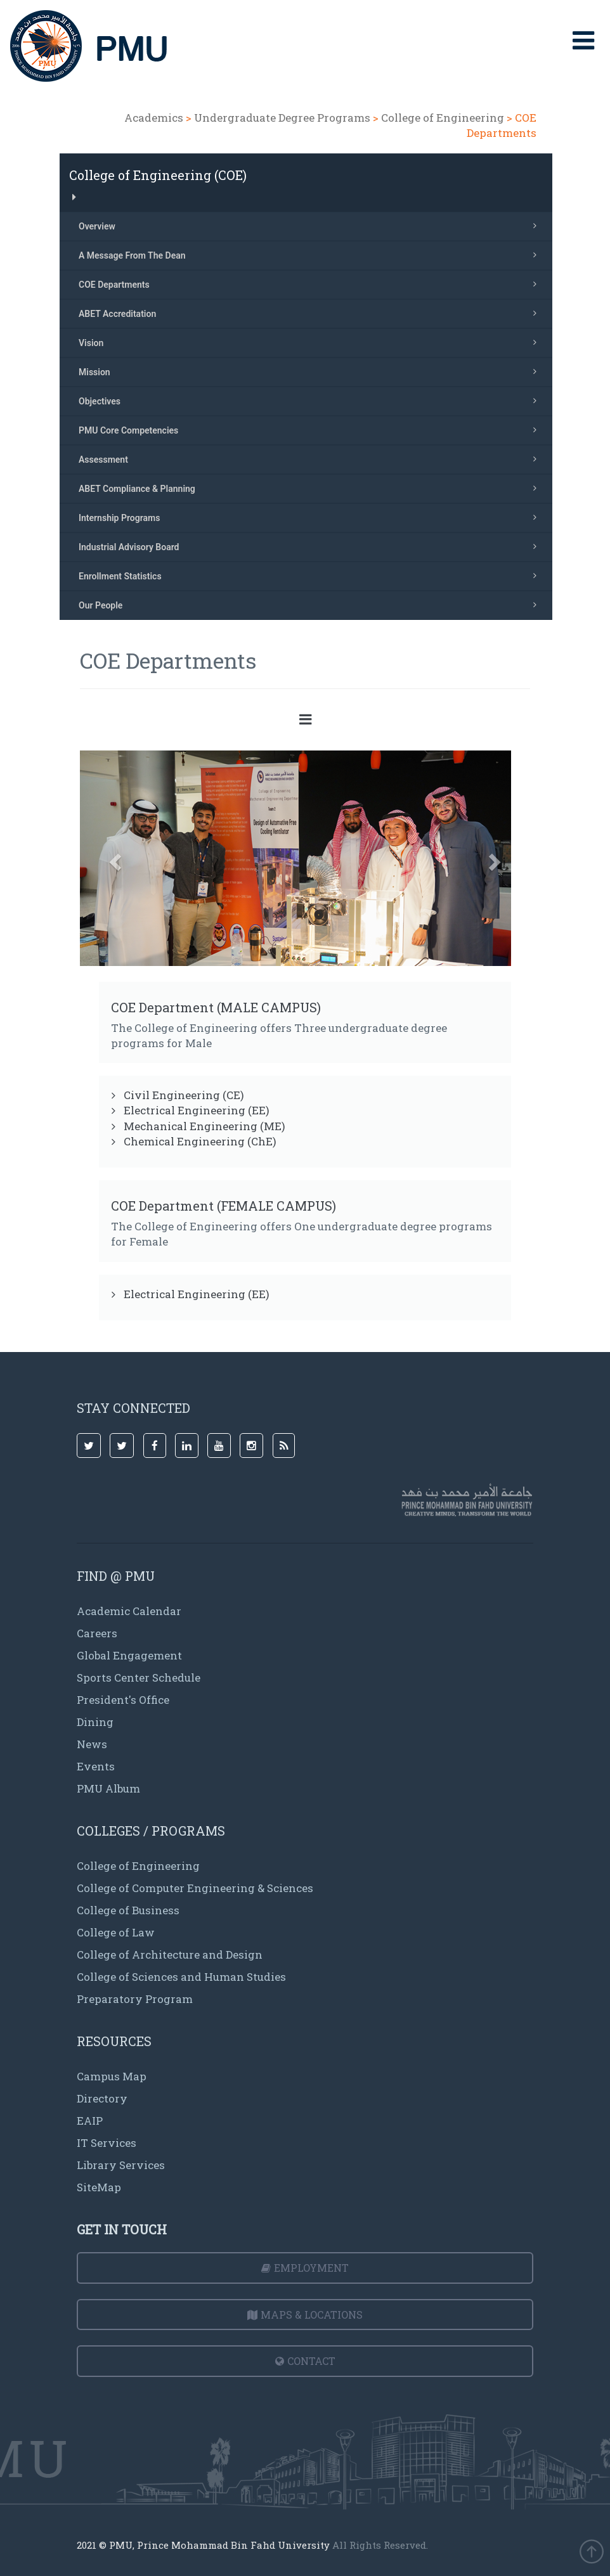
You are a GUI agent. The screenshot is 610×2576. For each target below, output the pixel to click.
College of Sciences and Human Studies (181, 1976)
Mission (311, 371)
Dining (95, 1722)
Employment (305, 2267)
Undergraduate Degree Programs (282, 117)
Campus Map (111, 2076)
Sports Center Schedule (138, 1677)
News (92, 1744)
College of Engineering (442, 117)
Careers (97, 1633)
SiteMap (99, 2187)
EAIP (90, 2120)
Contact (305, 2360)
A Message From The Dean (311, 255)
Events (96, 1766)
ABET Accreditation (311, 313)
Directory (102, 2098)
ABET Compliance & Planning (311, 488)
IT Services (106, 2142)
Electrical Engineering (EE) (196, 1110)
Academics (153, 117)
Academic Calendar (129, 1611)
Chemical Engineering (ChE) (200, 1141)
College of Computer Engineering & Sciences (195, 1888)
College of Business (128, 1910)
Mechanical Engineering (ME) (204, 1126)
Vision (311, 342)
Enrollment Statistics (311, 576)
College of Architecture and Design (170, 1954)
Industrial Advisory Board (311, 546)
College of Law (116, 1932)
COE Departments (311, 284)
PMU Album (108, 1788)
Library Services (121, 2165)
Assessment (311, 459)
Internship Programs (311, 517)
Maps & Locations (305, 2314)
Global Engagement (129, 1655)
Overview (311, 226)
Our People (311, 605)
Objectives (311, 401)
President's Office (123, 1699)
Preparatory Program (135, 1999)
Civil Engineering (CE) (184, 1095)
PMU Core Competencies (311, 430)
